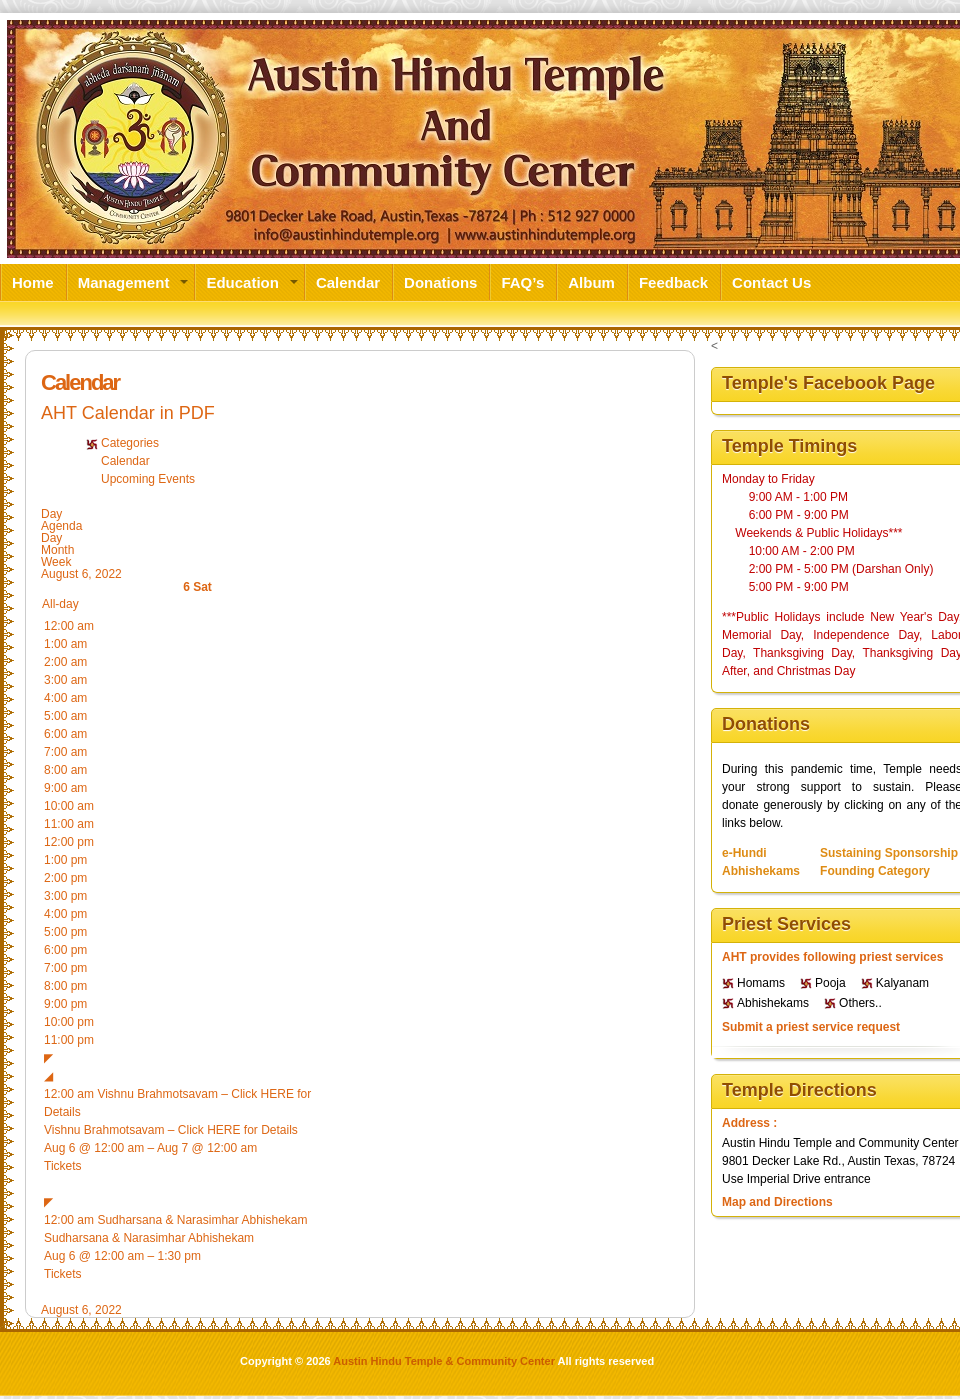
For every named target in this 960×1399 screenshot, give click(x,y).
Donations (440, 281)
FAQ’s (522, 281)
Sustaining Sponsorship (889, 853)
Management (124, 281)
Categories (130, 443)
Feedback (673, 281)
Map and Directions (777, 1202)
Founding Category (875, 871)
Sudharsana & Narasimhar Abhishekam (149, 1238)
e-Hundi (744, 853)
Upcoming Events (148, 479)
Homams (761, 983)
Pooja (830, 983)
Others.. (860, 1003)
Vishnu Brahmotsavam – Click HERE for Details (171, 1130)
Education (242, 281)
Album (591, 281)
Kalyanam (902, 983)
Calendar (348, 281)
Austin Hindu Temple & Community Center (444, 1361)
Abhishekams (761, 871)
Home (33, 281)
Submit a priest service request (811, 1027)
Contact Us (771, 281)
